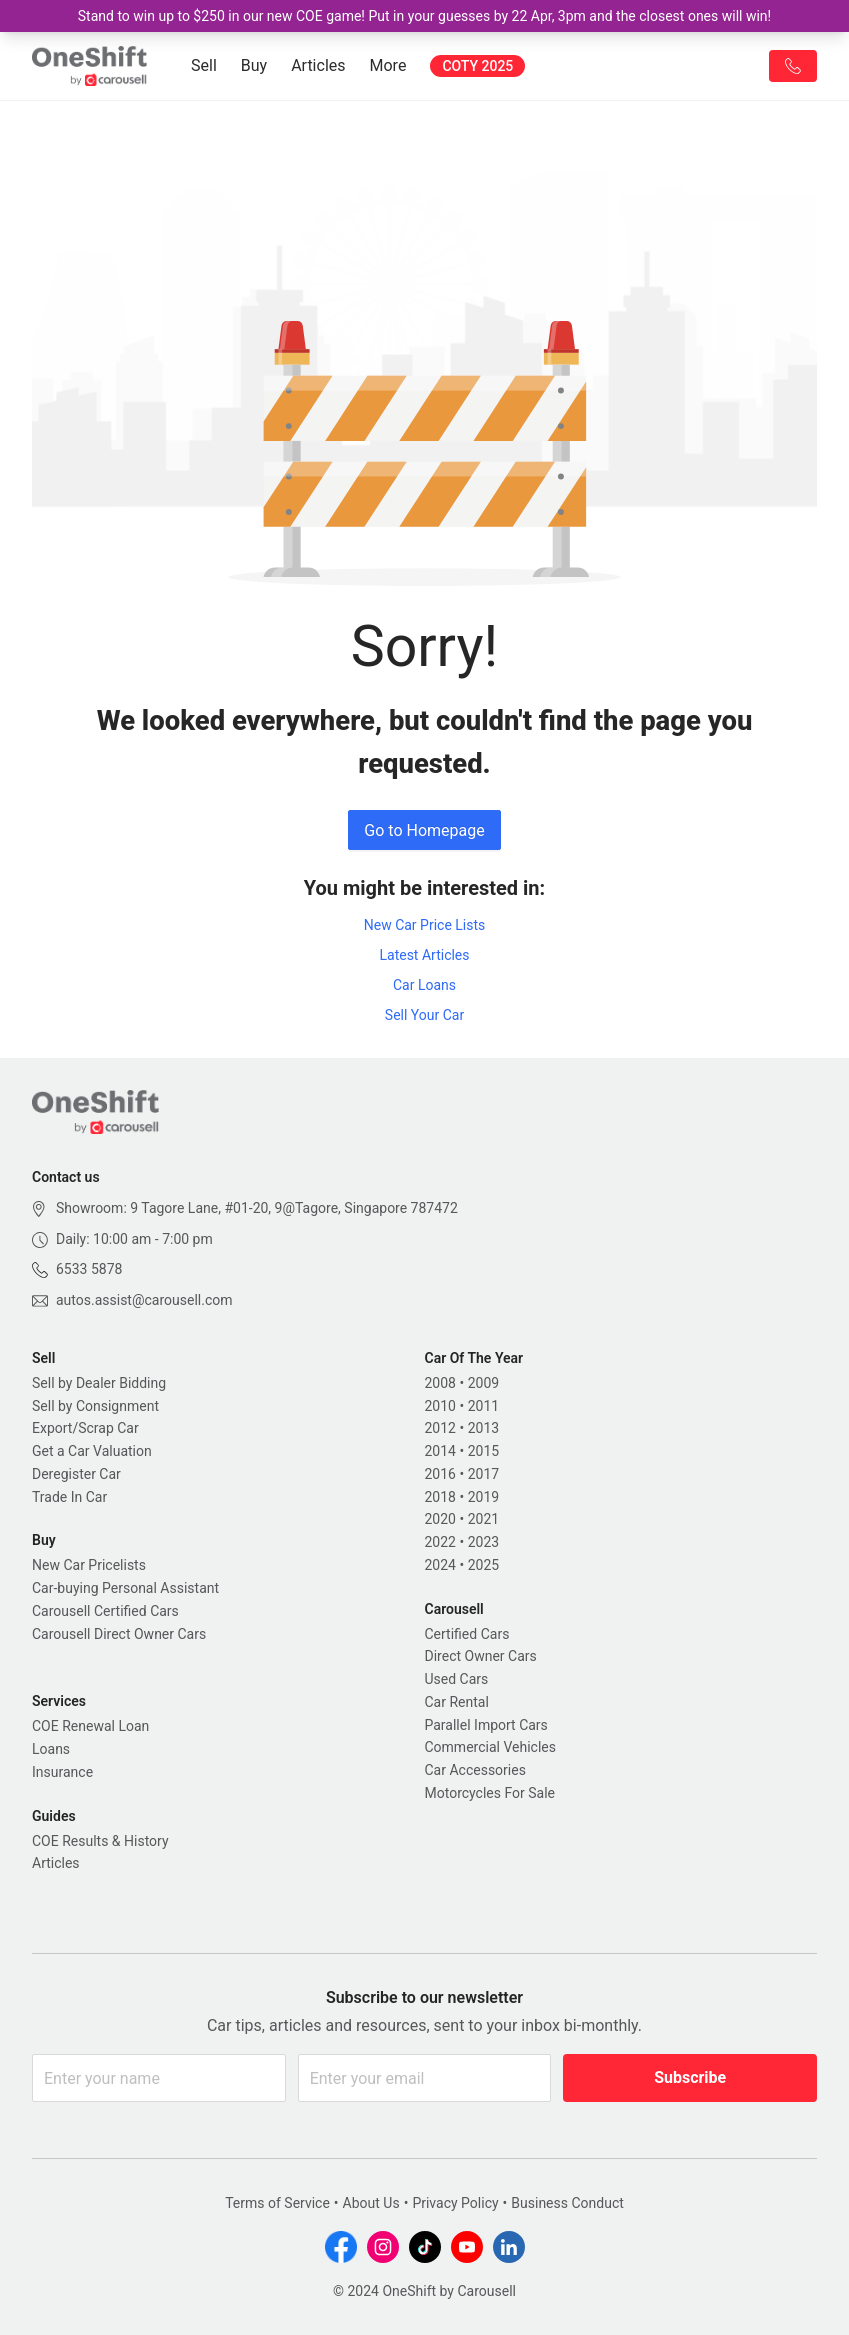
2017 (483, 1474)
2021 (483, 1519)
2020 (440, 1519)
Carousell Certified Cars (105, 1611)
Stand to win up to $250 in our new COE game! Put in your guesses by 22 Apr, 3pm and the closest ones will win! (424, 16)
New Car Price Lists (425, 925)
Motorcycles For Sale (490, 1793)
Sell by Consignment (95, 1406)
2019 (483, 1497)
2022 (440, 1542)
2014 (440, 1451)
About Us (371, 2203)
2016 (440, 1474)
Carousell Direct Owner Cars (119, 1634)
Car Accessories (475, 1770)
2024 (440, 1565)
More (388, 65)
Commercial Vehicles (490, 1747)
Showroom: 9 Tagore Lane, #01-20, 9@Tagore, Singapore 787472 (257, 1208)
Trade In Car (69, 1497)
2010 (440, 1406)
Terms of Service (277, 2203)
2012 (440, 1428)
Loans (51, 1749)
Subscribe (690, 2077)
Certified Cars (467, 1634)
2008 (440, 1383)
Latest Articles (424, 955)
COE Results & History (100, 1841)
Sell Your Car (424, 1015)
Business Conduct (567, 2203)
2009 (483, 1383)
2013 (483, 1428)
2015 (483, 1451)
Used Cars (457, 1679)
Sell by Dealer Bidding (99, 1383)
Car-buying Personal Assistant (125, 1588)
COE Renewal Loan (90, 1726)
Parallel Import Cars (486, 1725)
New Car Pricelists (89, 1565)
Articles (318, 65)
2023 (483, 1542)
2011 (483, 1406)
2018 (440, 1497)
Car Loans (424, 985)
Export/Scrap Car (85, 1428)
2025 (483, 1565)
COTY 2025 (477, 66)
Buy (254, 65)
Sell (204, 65)
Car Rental (457, 1702)
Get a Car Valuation (92, 1451)
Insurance (62, 1772)
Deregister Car (76, 1474)
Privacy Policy (455, 2203)
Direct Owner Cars (481, 1656)
